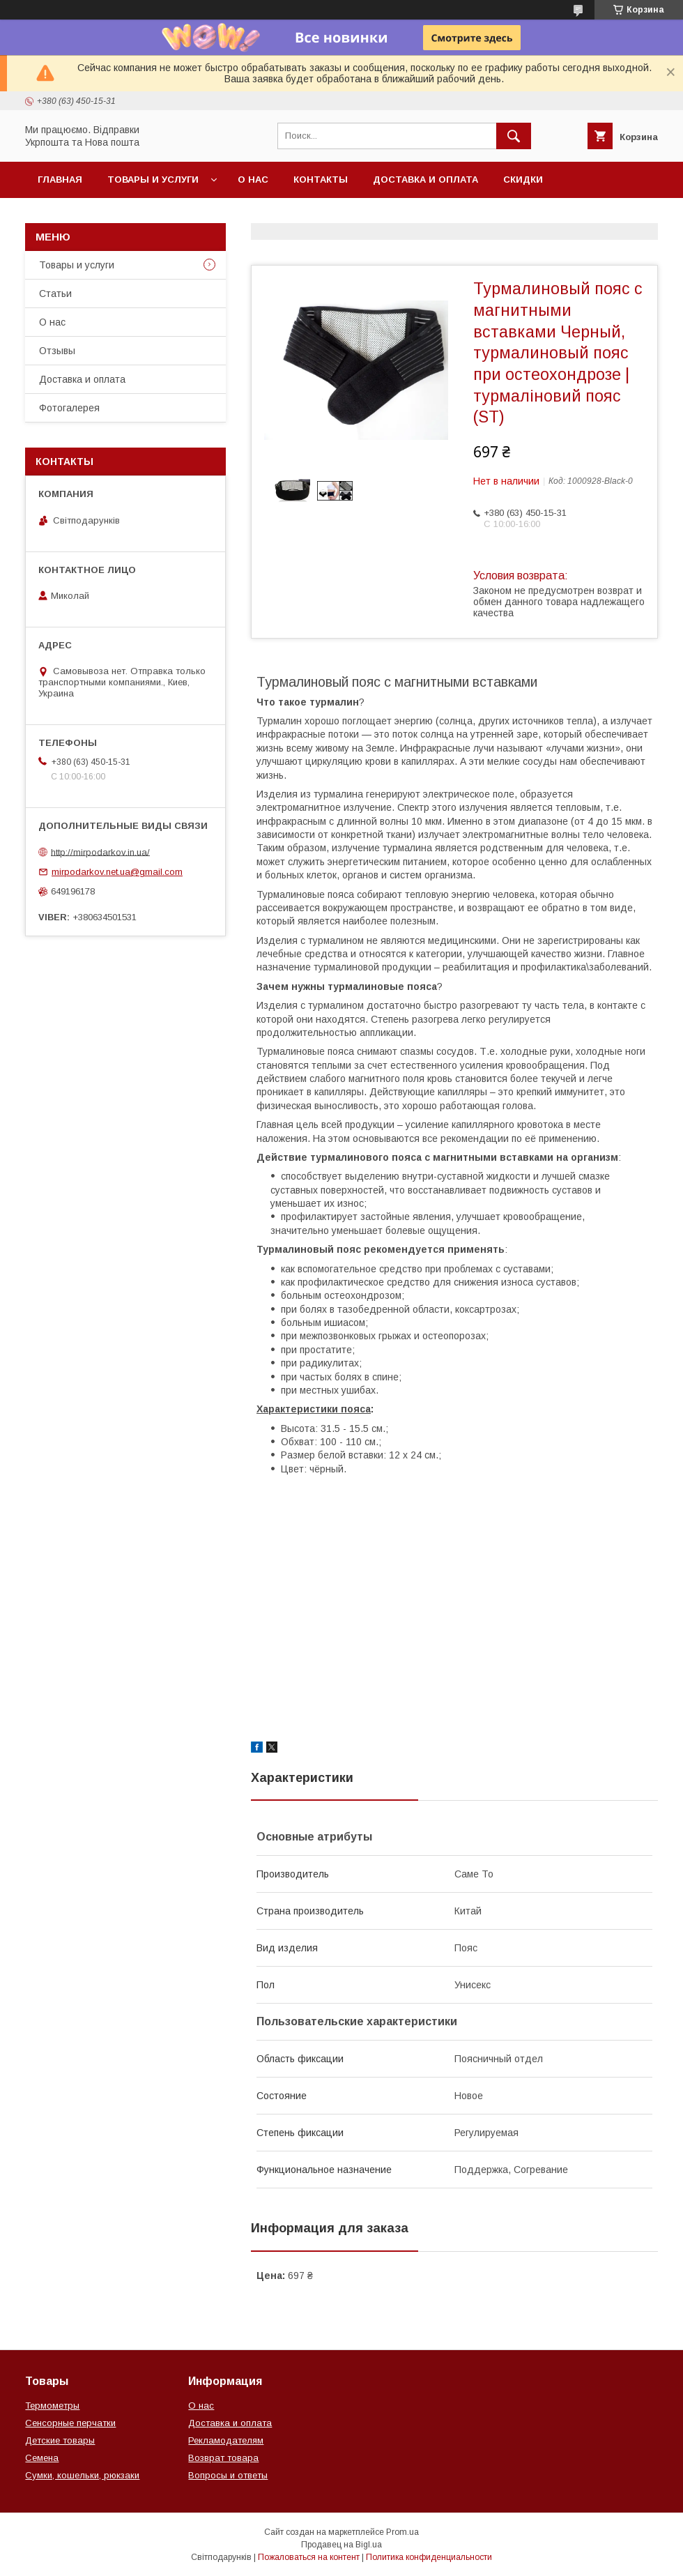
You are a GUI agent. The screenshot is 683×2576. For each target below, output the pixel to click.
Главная (60, 179)
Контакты (320, 179)
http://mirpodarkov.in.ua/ (100, 851)
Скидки (523, 179)
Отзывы (57, 350)
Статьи (55, 293)
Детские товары (60, 2440)
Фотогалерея (69, 407)
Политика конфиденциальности (429, 2557)
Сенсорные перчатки (70, 2423)
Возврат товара (223, 2458)
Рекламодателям (225, 2440)
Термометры (52, 2405)
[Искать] (513, 136)
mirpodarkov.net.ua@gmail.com (117, 872)
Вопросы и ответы (228, 2475)
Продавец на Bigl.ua (341, 2545)
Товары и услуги (153, 179)
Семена (42, 2458)
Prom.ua (402, 2532)
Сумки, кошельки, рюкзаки (82, 2475)
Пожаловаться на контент (309, 2557)
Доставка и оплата (425, 179)
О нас (253, 179)
